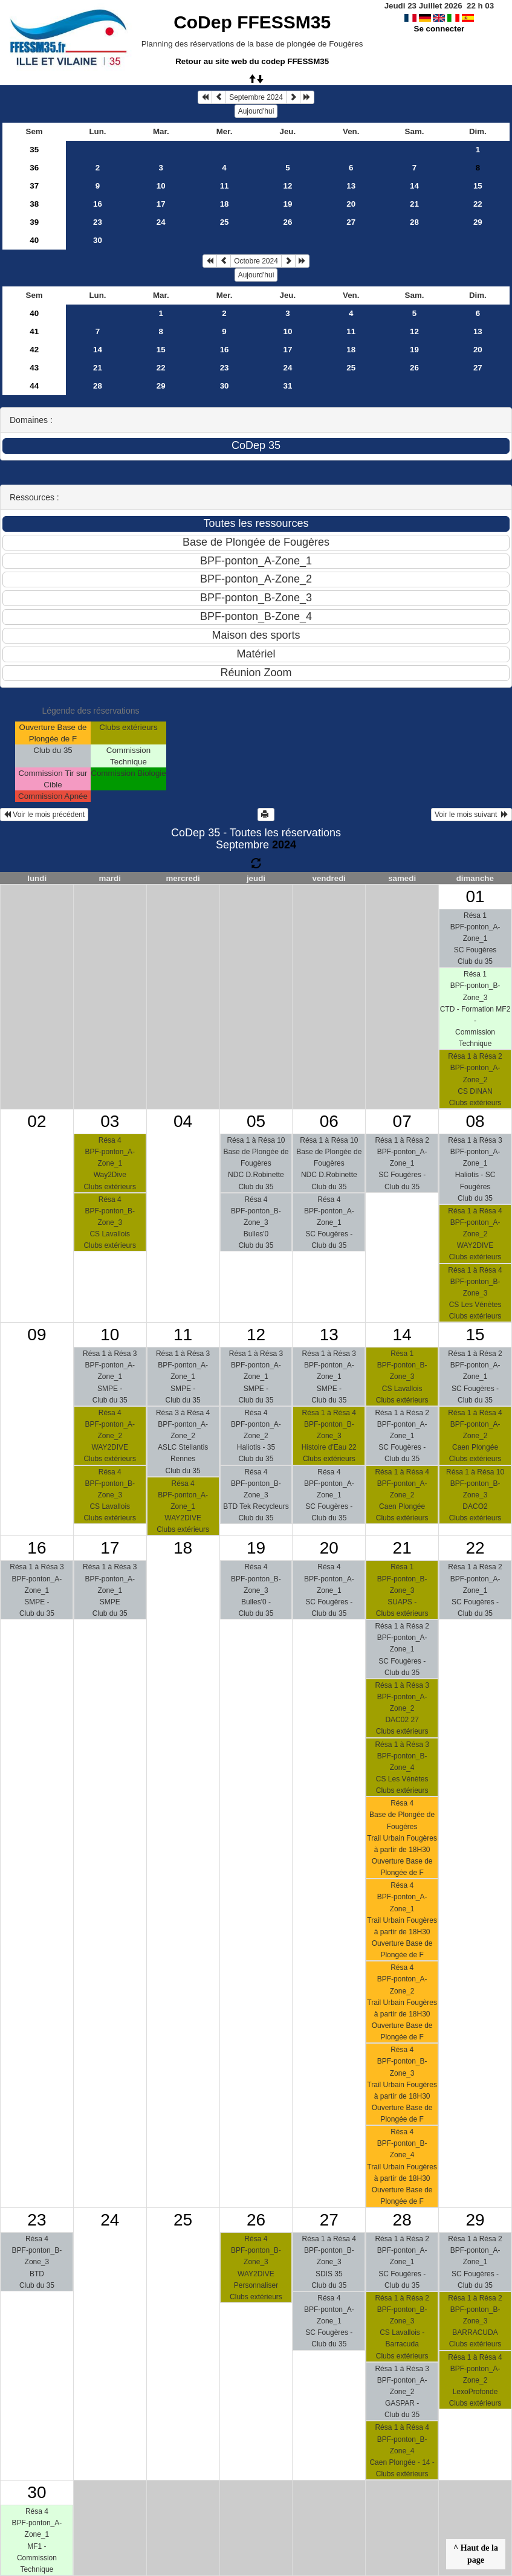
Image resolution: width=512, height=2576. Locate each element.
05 (256, 1121)
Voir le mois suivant (471, 814)
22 (477, 203)
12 (287, 185)
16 (97, 203)
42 (34, 349)
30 (97, 240)
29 (477, 222)
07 (402, 1121)
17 (161, 203)
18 (224, 203)
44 (34, 385)
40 (34, 240)
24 (161, 222)
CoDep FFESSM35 (252, 22)
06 (329, 1121)
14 (414, 185)
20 (350, 203)
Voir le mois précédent (44, 814)
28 (414, 222)
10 (161, 185)
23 (97, 222)
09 (36, 1334)
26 (287, 222)
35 (34, 149)
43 (34, 367)
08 (474, 1121)
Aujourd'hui (256, 111)
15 (477, 185)
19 (287, 203)
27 (350, 222)
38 (34, 203)
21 (414, 203)
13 (350, 185)
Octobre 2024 (256, 261)
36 (34, 167)
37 (34, 185)
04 (182, 1121)
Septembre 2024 (256, 97)
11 (224, 185)
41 (34, 331)
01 (474, 896)
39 (34, 222)
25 (224, 222)
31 (287, 385)
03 (109, 1121)
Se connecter (439, 28)
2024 (284, 845)
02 (36, 1121)
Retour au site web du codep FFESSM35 (252, 61)
